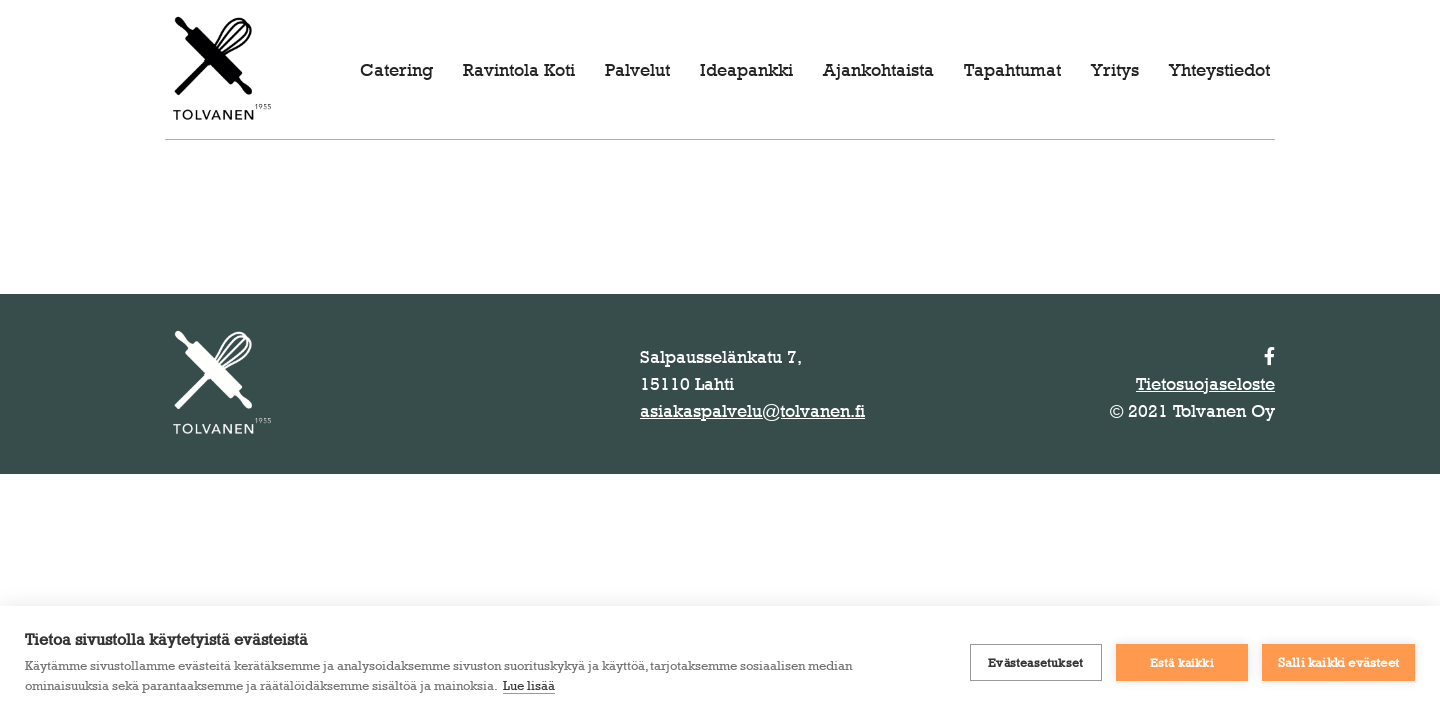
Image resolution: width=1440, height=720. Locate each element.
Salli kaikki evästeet (1338, 662)
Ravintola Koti (519, 70)
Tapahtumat (1012, 70)
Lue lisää (529, 685)
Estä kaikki (1182, 663)
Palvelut (637, 70)
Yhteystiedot (1219, 70)
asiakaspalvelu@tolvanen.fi (752, 411)
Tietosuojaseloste (1205, 384)
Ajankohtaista (878, 70)
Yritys (1115, 70)
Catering (396, 70)
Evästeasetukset (1035, 663)
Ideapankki (746, 70)
